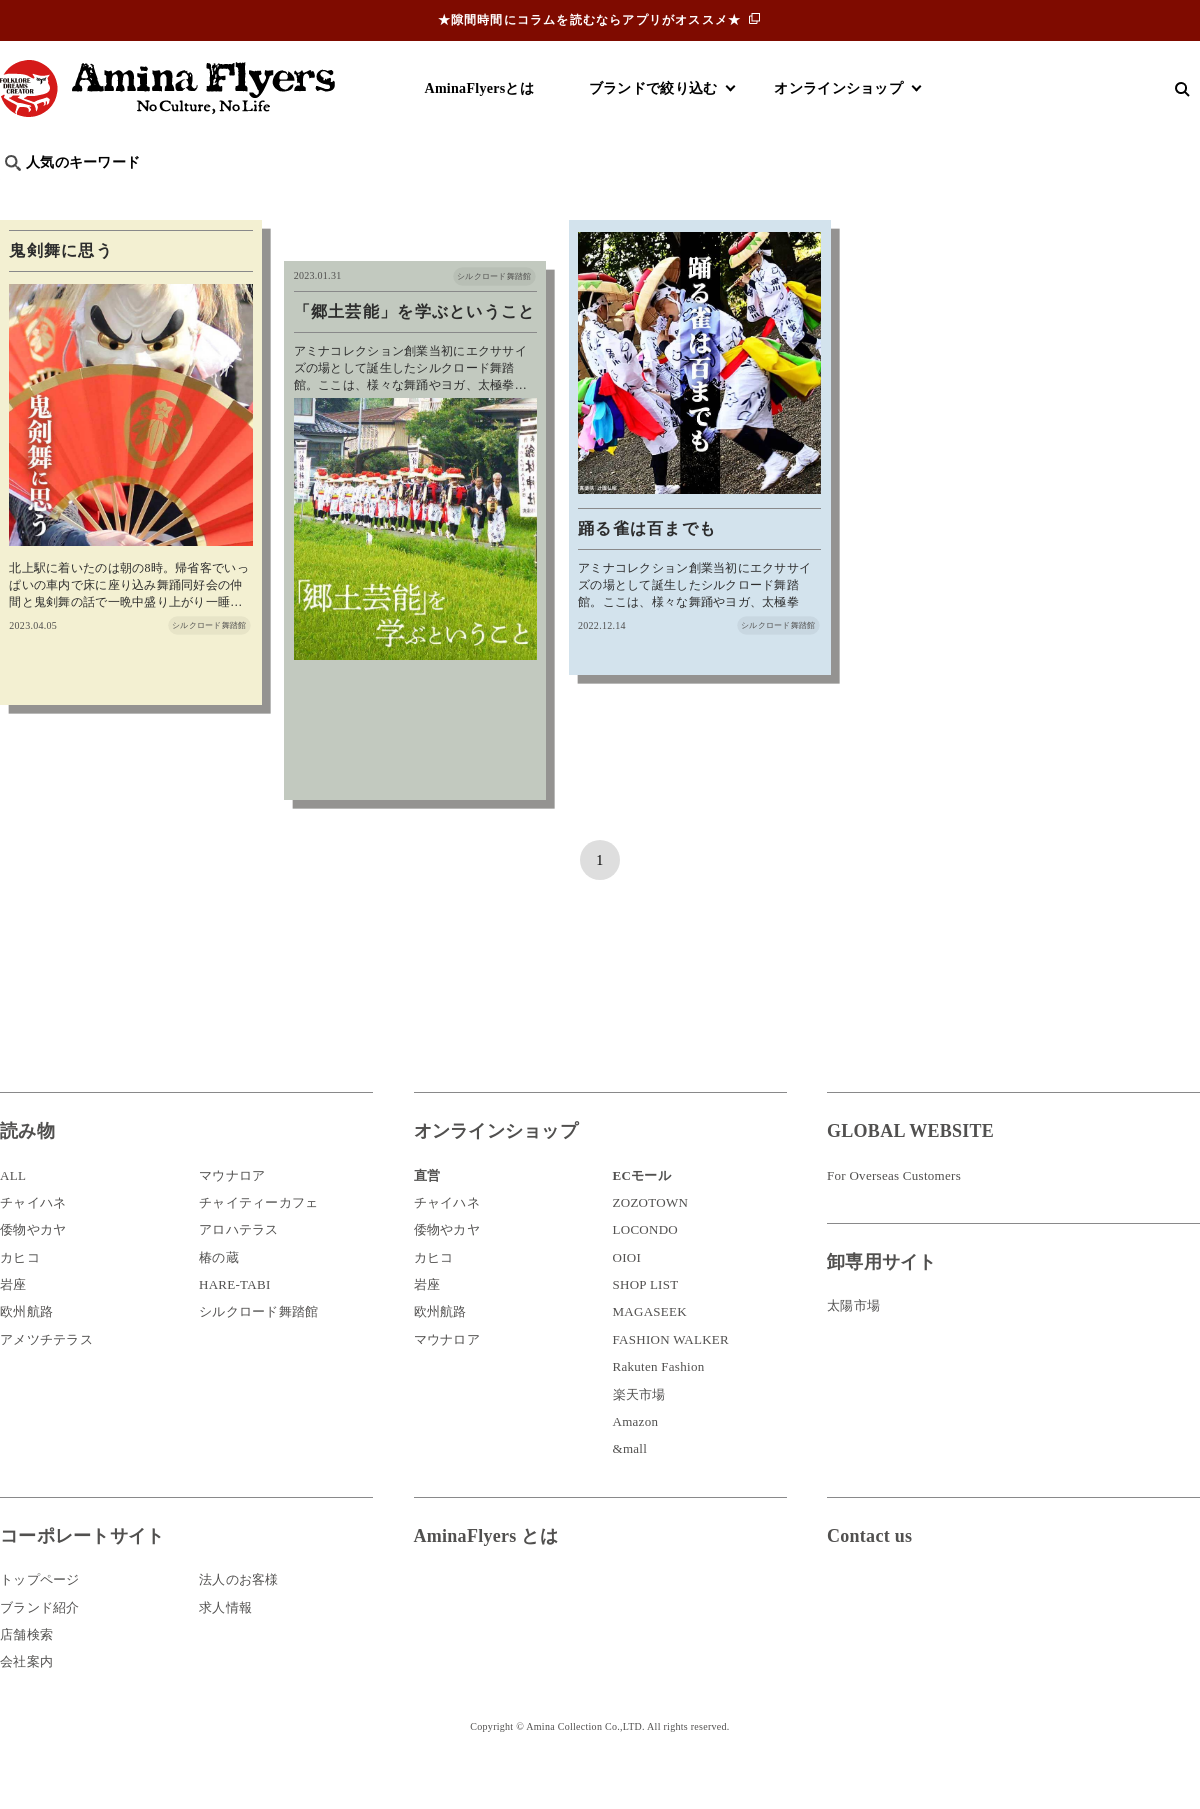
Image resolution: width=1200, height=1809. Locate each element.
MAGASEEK (650, 1345)
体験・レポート (964, 195)
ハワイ (104, 195)
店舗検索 (26, 1667)
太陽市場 (853, 1338)
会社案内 (26, 1694)
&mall (630, 1481)
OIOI (627, 1290)
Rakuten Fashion (659, 1399)
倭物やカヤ (33, 1262)
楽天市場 (639, 1427)
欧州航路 (26, 1345)
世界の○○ (244, 195)
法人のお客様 (239, 1612)
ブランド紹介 (40, 1640)
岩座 (13, 1317)
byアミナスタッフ (449, 195)
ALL (13, 1208)
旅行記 (31, 195)
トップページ (40, 1612)
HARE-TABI (235, 1317)
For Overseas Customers (894, 1208)
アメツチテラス (46, 1372)
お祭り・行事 (754, 195)
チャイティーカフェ (259, 1235)
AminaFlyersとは (479, 88)
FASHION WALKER (671, 1372)
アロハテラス (239, 1262)
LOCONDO (646, 1262)
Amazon (636, 1454)
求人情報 (225, 1640)
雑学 (170, 195)
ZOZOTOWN (651, 1235)
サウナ (659, 195)
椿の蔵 (219, 1290)
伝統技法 (855, 195)
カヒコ (20, 1290)
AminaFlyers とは (486, 1569)
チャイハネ (33, 1235)
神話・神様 (572, 195)
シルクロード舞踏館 (259, 1345)
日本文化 (333, 195)
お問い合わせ (947, 1634)
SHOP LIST (646, 1317)
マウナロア (232, 1208)
